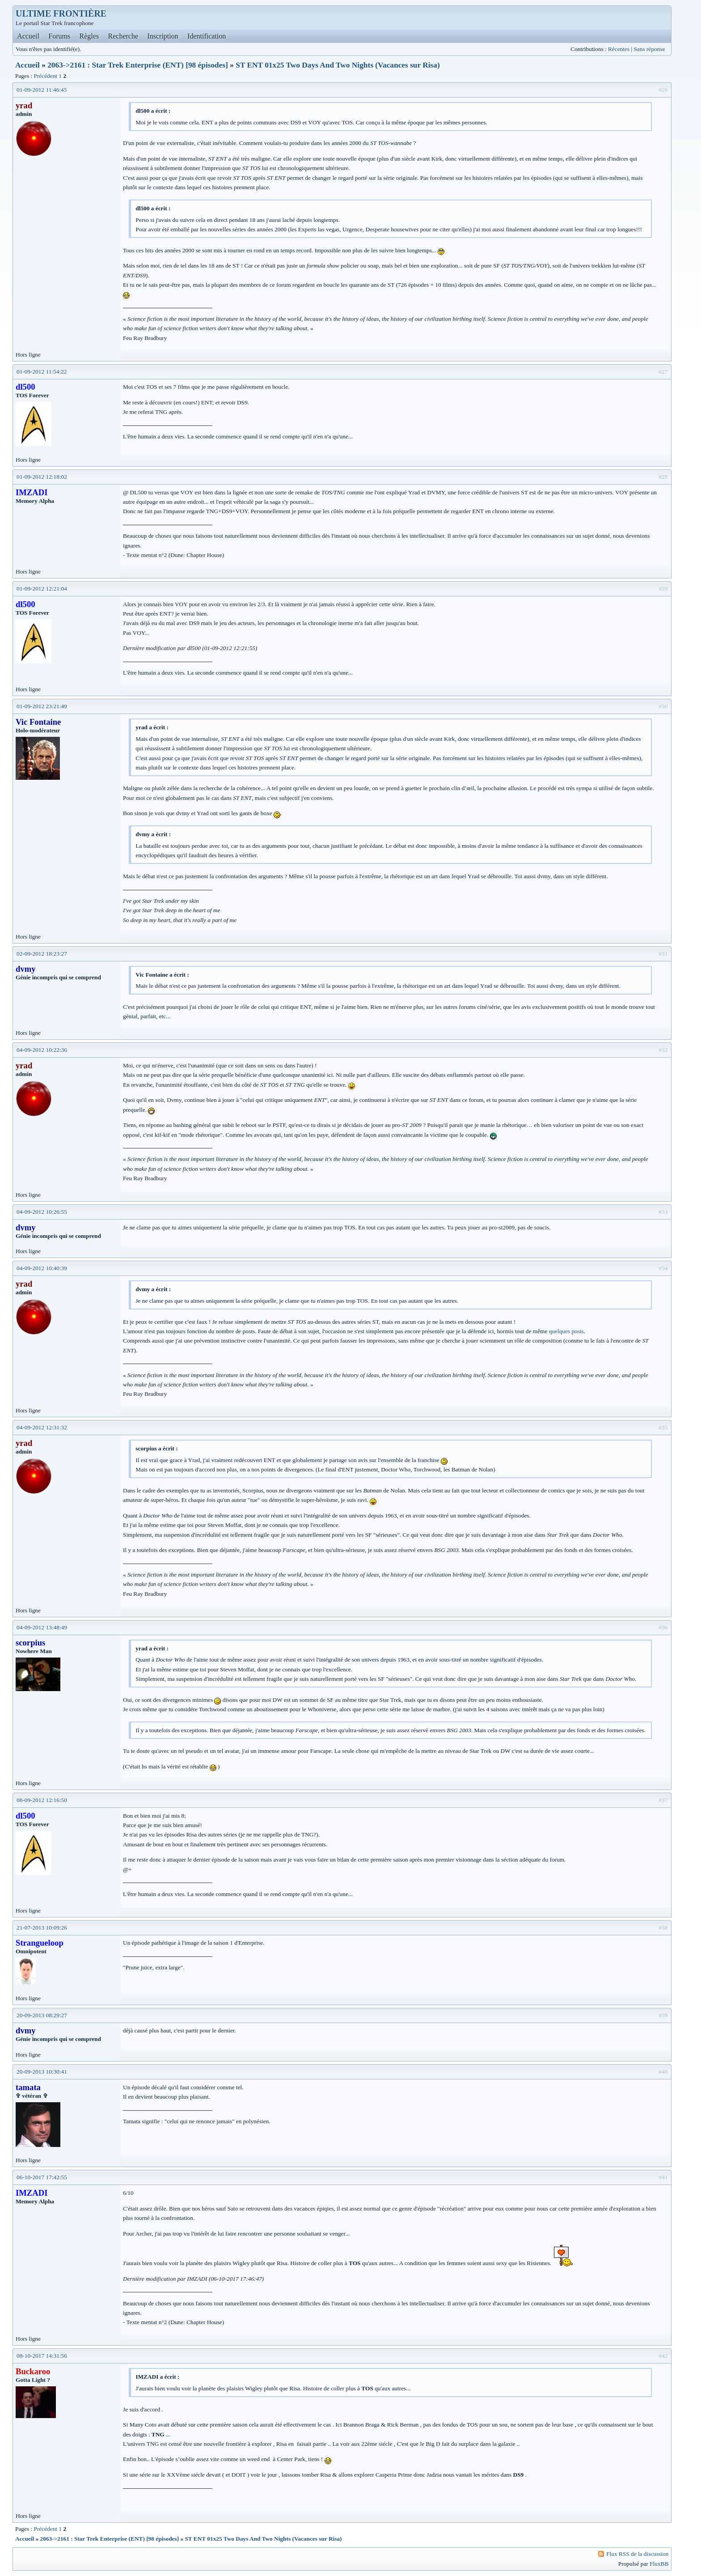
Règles (89, 36)
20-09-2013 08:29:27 (42, 2015)
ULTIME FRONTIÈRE (61, 13)
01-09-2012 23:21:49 (42, 706)
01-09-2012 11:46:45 (42, 89)
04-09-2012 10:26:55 (42, 1211)
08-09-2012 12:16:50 (42, 1800)
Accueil (28, 36)
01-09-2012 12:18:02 (42, 476)
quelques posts (566, 1331)
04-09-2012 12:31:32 (42, 1427)
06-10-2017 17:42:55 (42, 2177)
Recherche (123, 36)
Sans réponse (649, 49)
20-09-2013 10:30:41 (42, 2071)
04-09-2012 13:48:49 (42, 1627)
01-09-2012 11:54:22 (42, 371)
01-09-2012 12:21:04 (42, 588)
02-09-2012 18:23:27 (42, 953)
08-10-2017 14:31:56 (42, 2355)
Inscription (162, 36)
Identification (206, 36)
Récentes (618, 49)
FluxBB (659, 2563)
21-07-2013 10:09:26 (42, 1927)
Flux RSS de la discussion (637, 2553)
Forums (59, 36)
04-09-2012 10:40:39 (42, 1268)
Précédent (45, 75)
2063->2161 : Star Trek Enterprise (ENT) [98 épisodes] (137, 65)
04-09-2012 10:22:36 (42, 1049)
